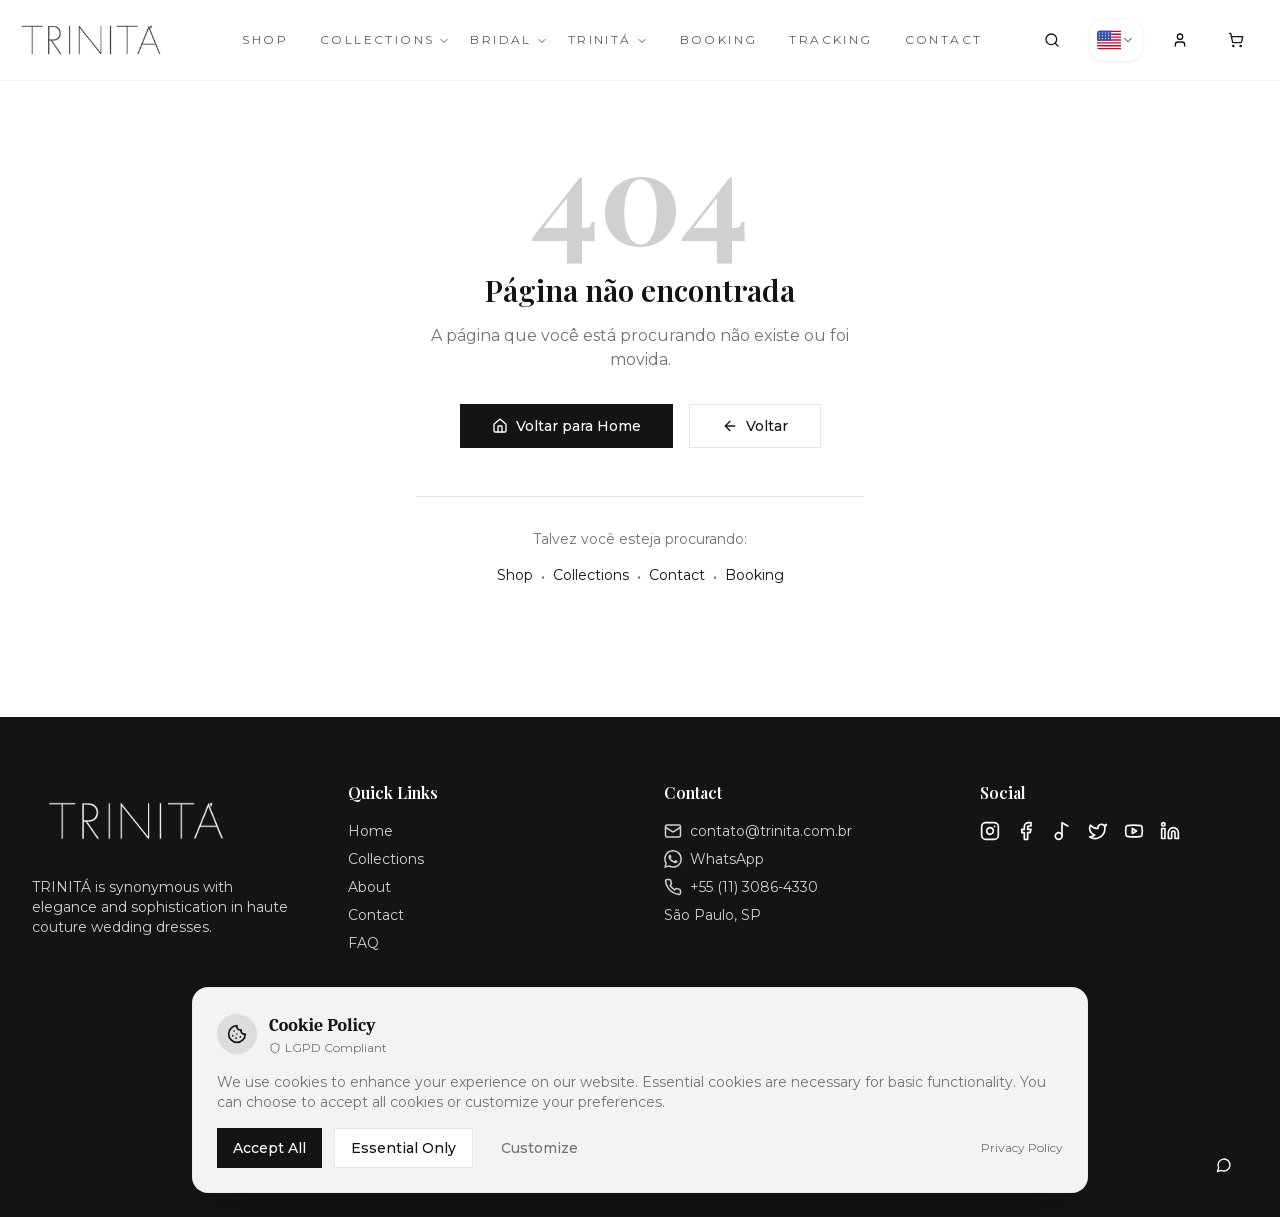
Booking (719, 39)
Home (370, 831)
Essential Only (403, 1148)
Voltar (755, 426)
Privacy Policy (1022, 1147)
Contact (944, 39)
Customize (539, 1148)
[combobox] (1116, 40)
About (369, 887)
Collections (385, 39)
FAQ (363, 943)
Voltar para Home (566, 426)
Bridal (508, 39)
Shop (265, 39)
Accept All (269, 1148)
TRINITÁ (608, 39)
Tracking (830, 39)
